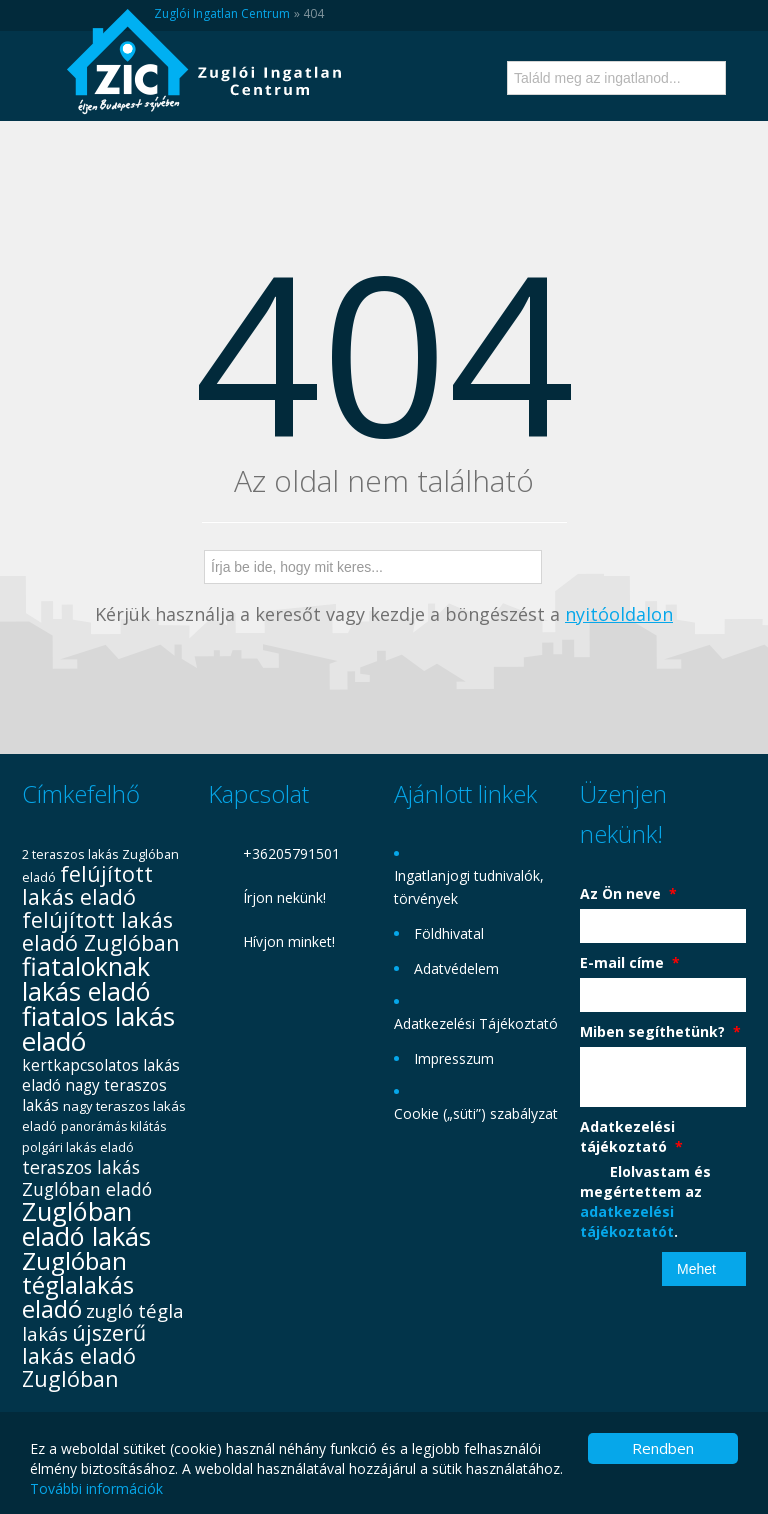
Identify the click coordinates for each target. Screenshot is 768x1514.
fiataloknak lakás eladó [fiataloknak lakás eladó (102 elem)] (86, 978)
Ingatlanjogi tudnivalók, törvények (469, 887)
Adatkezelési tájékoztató (631, 1136)
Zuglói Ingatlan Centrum (222, 13)
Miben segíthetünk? (660, 1031)
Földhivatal (449, 933)
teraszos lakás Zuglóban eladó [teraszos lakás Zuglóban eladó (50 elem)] (87, 1178)
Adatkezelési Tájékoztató (476, 1023)
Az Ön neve (628, 893)
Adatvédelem (456, 968)
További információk (96, 1488)
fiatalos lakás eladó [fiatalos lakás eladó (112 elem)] (98, 1028)
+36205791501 (291, 853)
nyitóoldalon (619, 614)
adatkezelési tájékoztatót (627, 1221)
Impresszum (454, 1058)
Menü (39, 93)
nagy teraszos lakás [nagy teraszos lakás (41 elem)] (94, 1095)
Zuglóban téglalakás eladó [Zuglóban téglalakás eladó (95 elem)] (78, 1284)
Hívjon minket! (289, 941)
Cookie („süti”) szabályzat (476, 1113)
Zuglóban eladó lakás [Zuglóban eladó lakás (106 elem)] (86, 1223)
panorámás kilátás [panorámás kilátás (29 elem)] (113, 1126)
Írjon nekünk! (284, 897)
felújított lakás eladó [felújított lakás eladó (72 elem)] (87, 885)
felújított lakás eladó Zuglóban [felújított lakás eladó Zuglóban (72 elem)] (101, 931)
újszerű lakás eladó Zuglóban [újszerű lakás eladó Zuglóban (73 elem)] (84, 1355)
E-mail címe (630, 962)
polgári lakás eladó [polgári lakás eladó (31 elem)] (78, 1147)
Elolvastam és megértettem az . (645, 1201)
